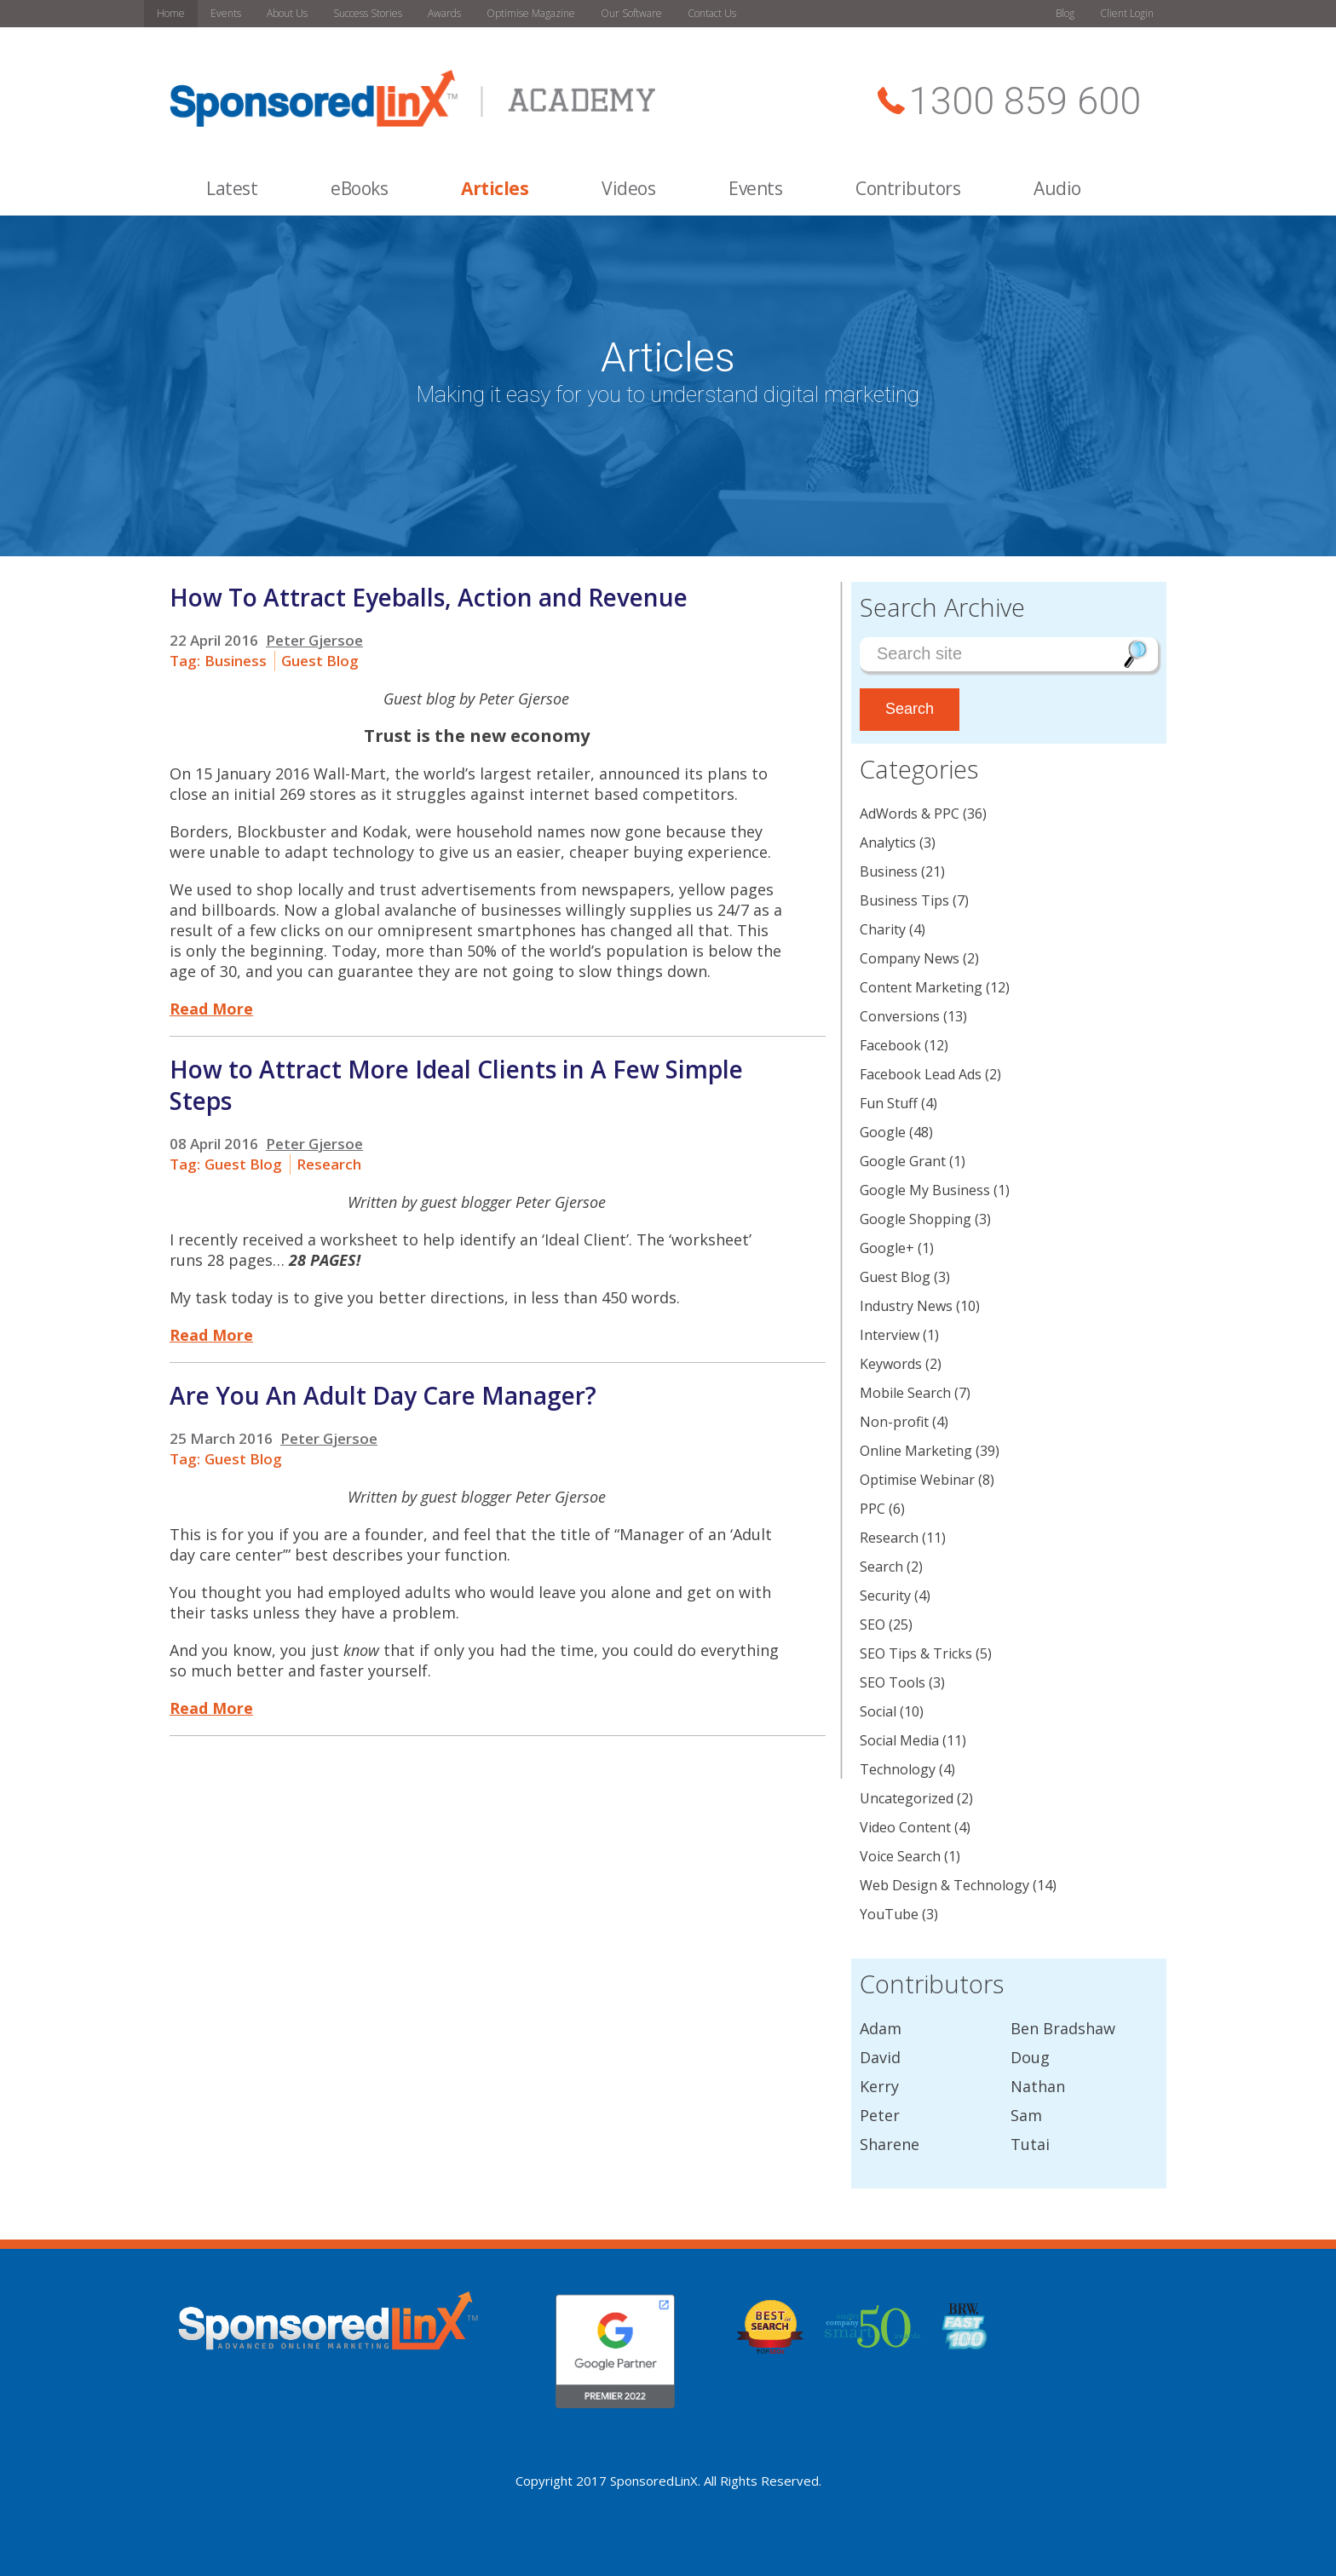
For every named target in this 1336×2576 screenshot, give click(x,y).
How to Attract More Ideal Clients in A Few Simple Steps (456, 1085)
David (880, 2057)
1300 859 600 (1025, 101)
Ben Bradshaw (1063, 2028)
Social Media (899, 1740)
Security (885, 1595)
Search (881, 1566)
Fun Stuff (889, 1103)
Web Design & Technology (944, 1885)
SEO (872, 1624)
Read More (211, 1008)
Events (225, 13)
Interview (889, 1334)
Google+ (887, 1248)
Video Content (905, 1827)
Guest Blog (320, 660)
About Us (287, 13)
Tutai (1030, 2144)
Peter (880, 2115)
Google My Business (925, 1190)
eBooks (359, 188)
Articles (494, 188)
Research (329, 1164)
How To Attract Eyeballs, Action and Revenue (429, 597)
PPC (872, 1508)
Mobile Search (905, 1392)
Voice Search (900, 1856)
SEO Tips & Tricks (916, 1653)
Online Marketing (916, 1450)
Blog (1065, 13)
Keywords (891, 1363)
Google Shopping (915, 1219)
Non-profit (894, 1421)
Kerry (879, 2086)
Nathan (1038, 2086)
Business (235, 660)
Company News (909, 958)
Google (883, 1132)
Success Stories (367, 13)
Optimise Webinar (917, 1479)
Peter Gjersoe (314, 640)
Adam (880, 2028)
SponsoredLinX (654, 2480)
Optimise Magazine (531, 13)
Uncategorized (906, 1798)
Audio (1057, 188)
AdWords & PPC (909, 813)
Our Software (631, 13)
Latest (231, 188)
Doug (1030, 2057)
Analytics (888, 842)
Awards (444, 13)
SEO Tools (892, 1682)
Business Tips (904, 900)
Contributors (907, 188)
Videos (628, 188)
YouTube (889, 1914)
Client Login (1127, 13)
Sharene (889, 2144)
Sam (1026, 2115)
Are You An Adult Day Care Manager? (383, 1395)
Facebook (890, 1045)
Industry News (906, 1306)
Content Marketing (921, 987)
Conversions (900, 1016)
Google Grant (903, 1161)
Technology (898, 1769)
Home (171, 13)
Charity (883, 929)
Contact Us (712, 13)
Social (878, 1711)
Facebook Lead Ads (921, 1074)
